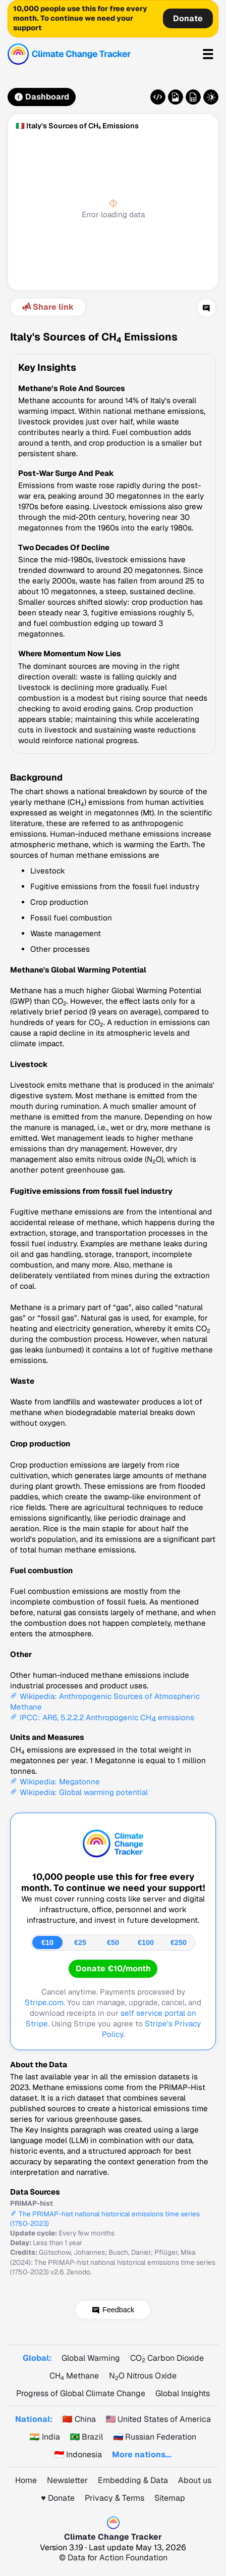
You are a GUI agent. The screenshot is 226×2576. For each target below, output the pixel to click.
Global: (37, 2358)
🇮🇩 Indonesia (78, 2454)
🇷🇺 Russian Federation (154, 2437)
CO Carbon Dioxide (167, 2358)
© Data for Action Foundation (113, 2557)
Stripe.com (44, 2002)
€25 (80, 1942)
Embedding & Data (133, 2480)
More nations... (142, 2454)
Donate (188, 18)
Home (26, 2480)
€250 (179, 1942)
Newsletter (67, 2480)
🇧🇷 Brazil (86, 2437)
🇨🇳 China (79, 2419)
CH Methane (74, 2375)
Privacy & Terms (114, 2498)
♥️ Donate (58, 2498)
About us (194, 2480)
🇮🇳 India (45, 2437)
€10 (47, 1942)
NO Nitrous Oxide (143, 2375)
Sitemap (169, 2498)
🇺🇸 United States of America (158, 2419)
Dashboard (42, 96)
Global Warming (91, 2358)
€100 (146, 1942)
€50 (113, 1942)
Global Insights (182, 2393)
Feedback (118, 2310)
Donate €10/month (113, 1968)
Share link (47, 307)
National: (33, 2419)
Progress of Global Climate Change (80, 2393)
